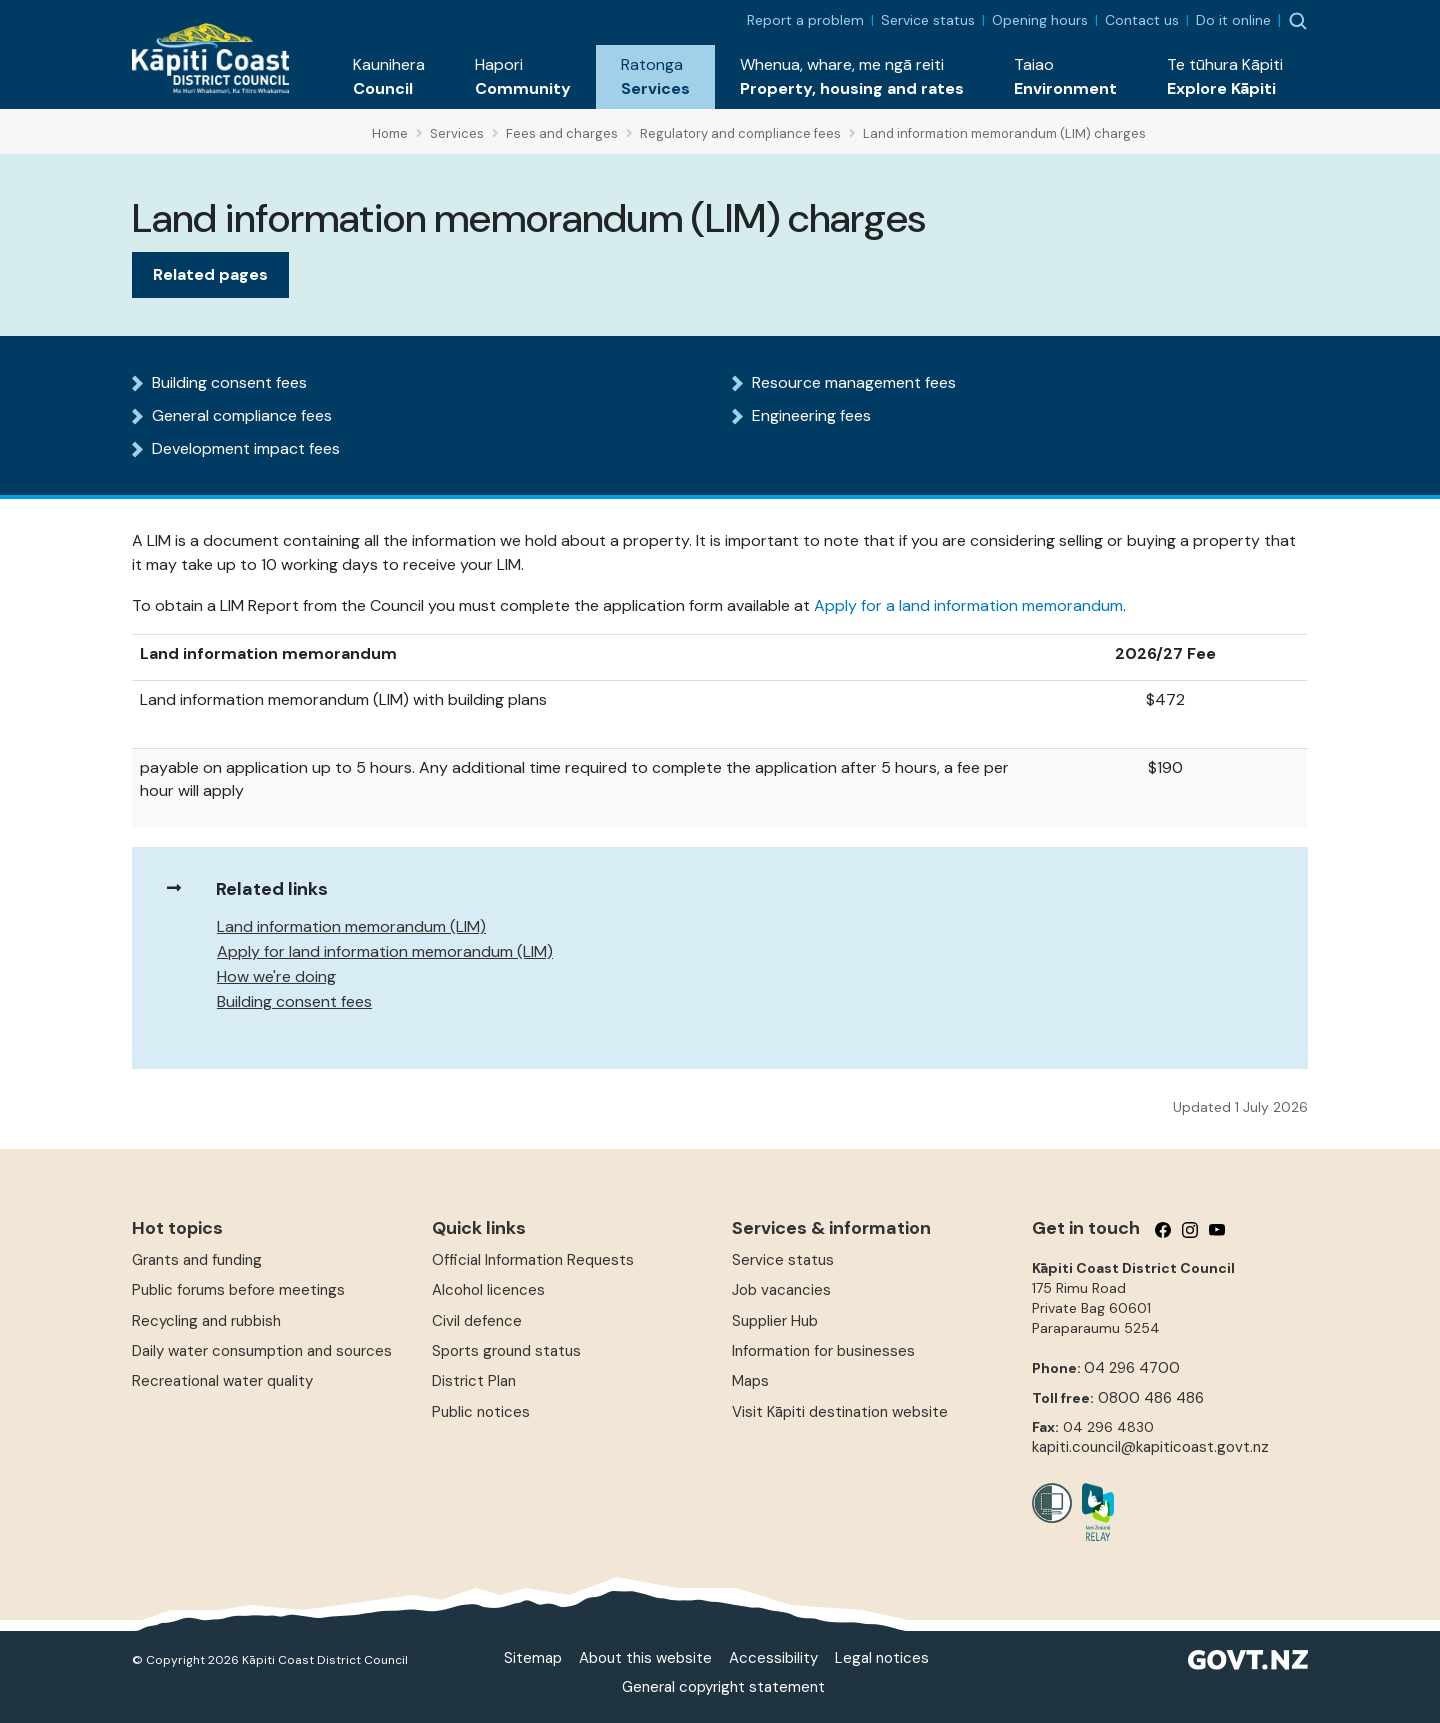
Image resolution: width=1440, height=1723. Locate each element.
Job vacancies (781, 1290)
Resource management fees (854, 382)
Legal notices (882, 1658)
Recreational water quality (222, 1381)
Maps (750, 1381)
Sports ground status (506, 1351)
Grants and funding (197, 1260)
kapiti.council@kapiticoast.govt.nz (1150, 1447)
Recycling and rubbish (206, 1321)
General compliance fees (242, 415)
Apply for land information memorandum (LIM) (385, 951)
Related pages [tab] (210, 274)
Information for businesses (823, 1351)
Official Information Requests (533, 1260)
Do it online (1233, 20)
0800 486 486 (1151, 1398)
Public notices (481, 1412)
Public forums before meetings (238, 1290)
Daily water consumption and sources (262, 1351)
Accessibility (773, 1658)
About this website (645, 1658)
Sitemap (533, 1658)
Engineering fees (811, 415)
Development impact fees (246, 448)
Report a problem (805, 20)
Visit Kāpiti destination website (840, 1412)
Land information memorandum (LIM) (351, 926)
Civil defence (477, 1321)
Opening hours (1040, 20)
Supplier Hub (775, 1321)
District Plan (474, 1381)
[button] (389, 77)
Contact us (1142, 20)
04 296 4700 (1132, 1368)
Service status (928, 20)
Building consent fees (229, 382)
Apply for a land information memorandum (968, 605)
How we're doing (276, 976)
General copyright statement (723, 1687)
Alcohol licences (488, 1290)
